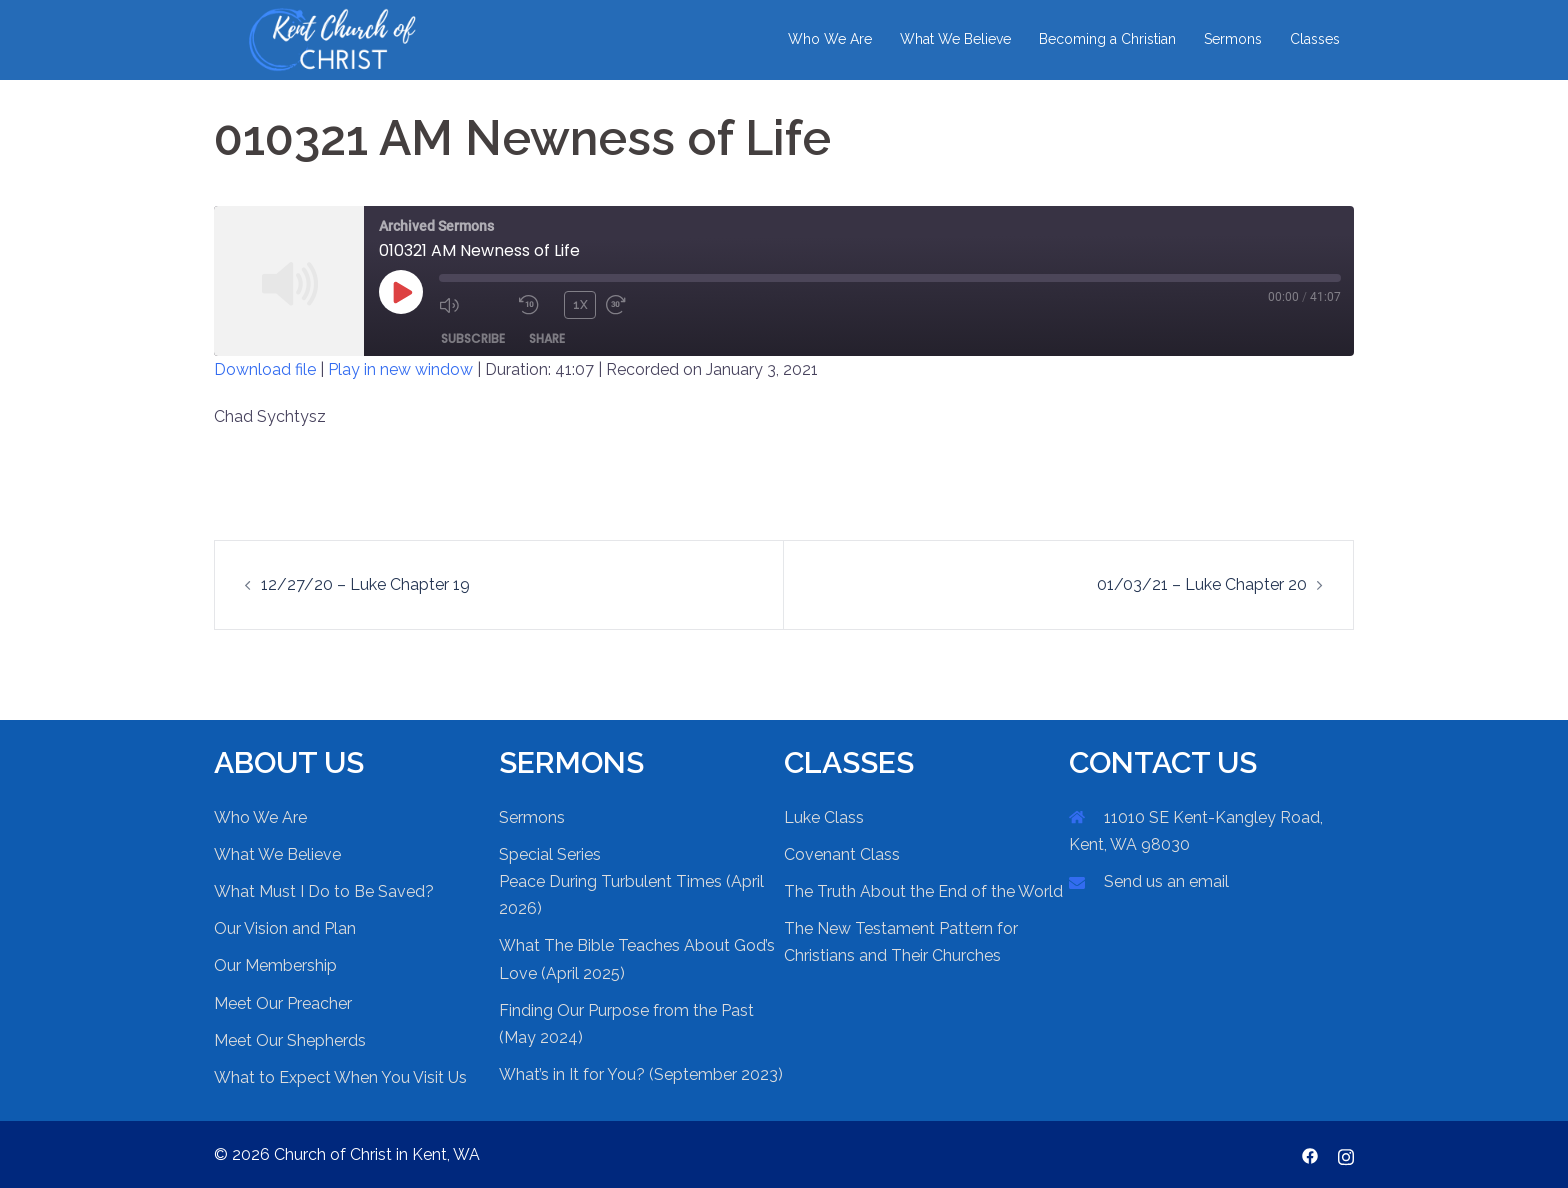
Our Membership (275, 965)
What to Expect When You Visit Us (340, 1077)
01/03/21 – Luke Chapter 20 (1202, 584)
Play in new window (400, 369)
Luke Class (824, 817)
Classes (1315, 39)
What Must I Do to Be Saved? (324, 891)
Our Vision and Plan (285, 928)
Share (547, 338)
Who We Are (830, 39)
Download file (265, 369)
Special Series (550, 854)
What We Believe (955, 39)
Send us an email (1166, 881)
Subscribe (473, 338)
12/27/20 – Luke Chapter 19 (365, 584)
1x (580, 305)
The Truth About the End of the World (923, 891)
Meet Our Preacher (283, 1003)
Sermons (1233, 39)
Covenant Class (842, 854)
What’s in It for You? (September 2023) (641, 1074)
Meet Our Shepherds (290, 1040)
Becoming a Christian (1107, 39)
